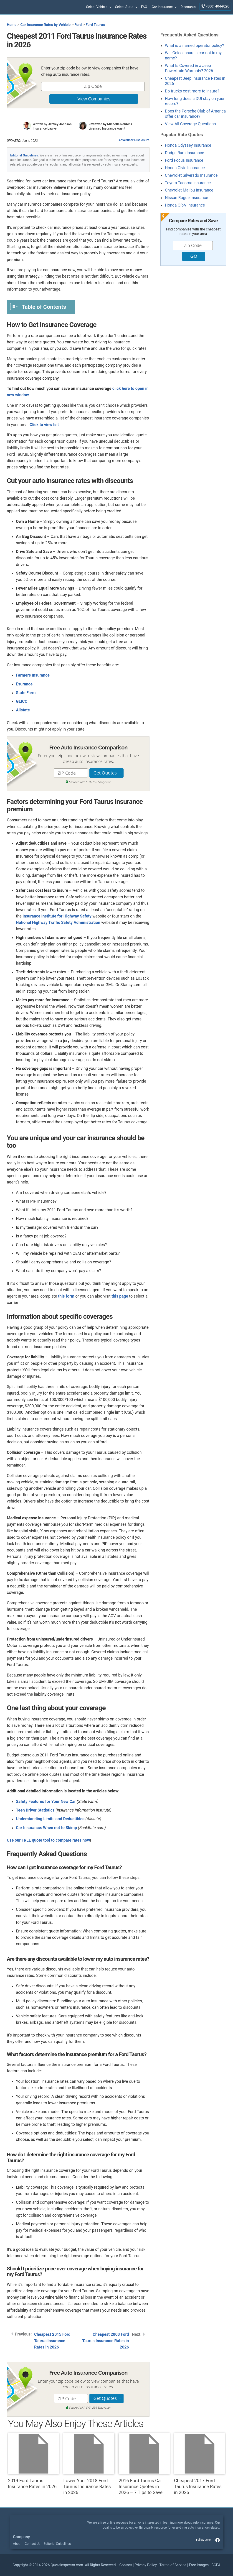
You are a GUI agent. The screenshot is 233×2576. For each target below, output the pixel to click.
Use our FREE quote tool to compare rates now (48, 1840)
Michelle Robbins (119, 124)
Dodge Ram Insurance (184, 153)
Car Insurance (164, 7)
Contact (125, 2565)
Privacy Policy (146, 2565)
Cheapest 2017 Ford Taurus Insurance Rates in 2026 (199, 2464)
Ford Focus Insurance (184, 160)
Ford (78, 25)
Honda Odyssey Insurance (188, 145)
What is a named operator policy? (194, 45)
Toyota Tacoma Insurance (188, 183)
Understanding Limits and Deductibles (50, 1819)
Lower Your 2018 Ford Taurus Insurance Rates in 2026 (88, 2464)
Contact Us (33, 2543)
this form (66, 1296)
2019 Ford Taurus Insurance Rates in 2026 (33, 2461)
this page (119, 1296)
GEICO (22, 701)
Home (11, 25)
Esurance (24, 684)
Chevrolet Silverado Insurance (191, 175)
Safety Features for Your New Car (46, 1801)
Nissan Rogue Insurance (186, 197)
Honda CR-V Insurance (185, 205)
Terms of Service (172, 2565)
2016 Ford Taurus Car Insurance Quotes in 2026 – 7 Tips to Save (144, 2464)
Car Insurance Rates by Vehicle (45, 25)
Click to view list (44, 424)
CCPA (215, 2565)
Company (21, 2537)
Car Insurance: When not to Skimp (46, 1827)
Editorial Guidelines (24, 155)
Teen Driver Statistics (35, 1810)
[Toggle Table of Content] (41, 306)
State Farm (26, 692)
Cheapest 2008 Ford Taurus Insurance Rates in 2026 (105, 2340)
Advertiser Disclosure (134, 140)
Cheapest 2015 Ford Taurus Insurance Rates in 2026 (52, 2340)
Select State (126, 7)
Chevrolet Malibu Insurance (189, 190)
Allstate (23, 710)
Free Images (199, 2565)
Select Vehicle (98, 7)
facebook (217, 2540)
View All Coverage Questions (190, 124)
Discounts (188, 7)
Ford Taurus (95, 25)
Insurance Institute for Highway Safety (57, 916)
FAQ (144, 7)
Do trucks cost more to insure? (192, 91)
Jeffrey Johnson (60, 124)
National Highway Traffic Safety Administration (58, 922)
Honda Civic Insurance (185, 168)
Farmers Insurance (33, 675)
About (17, 2543)
